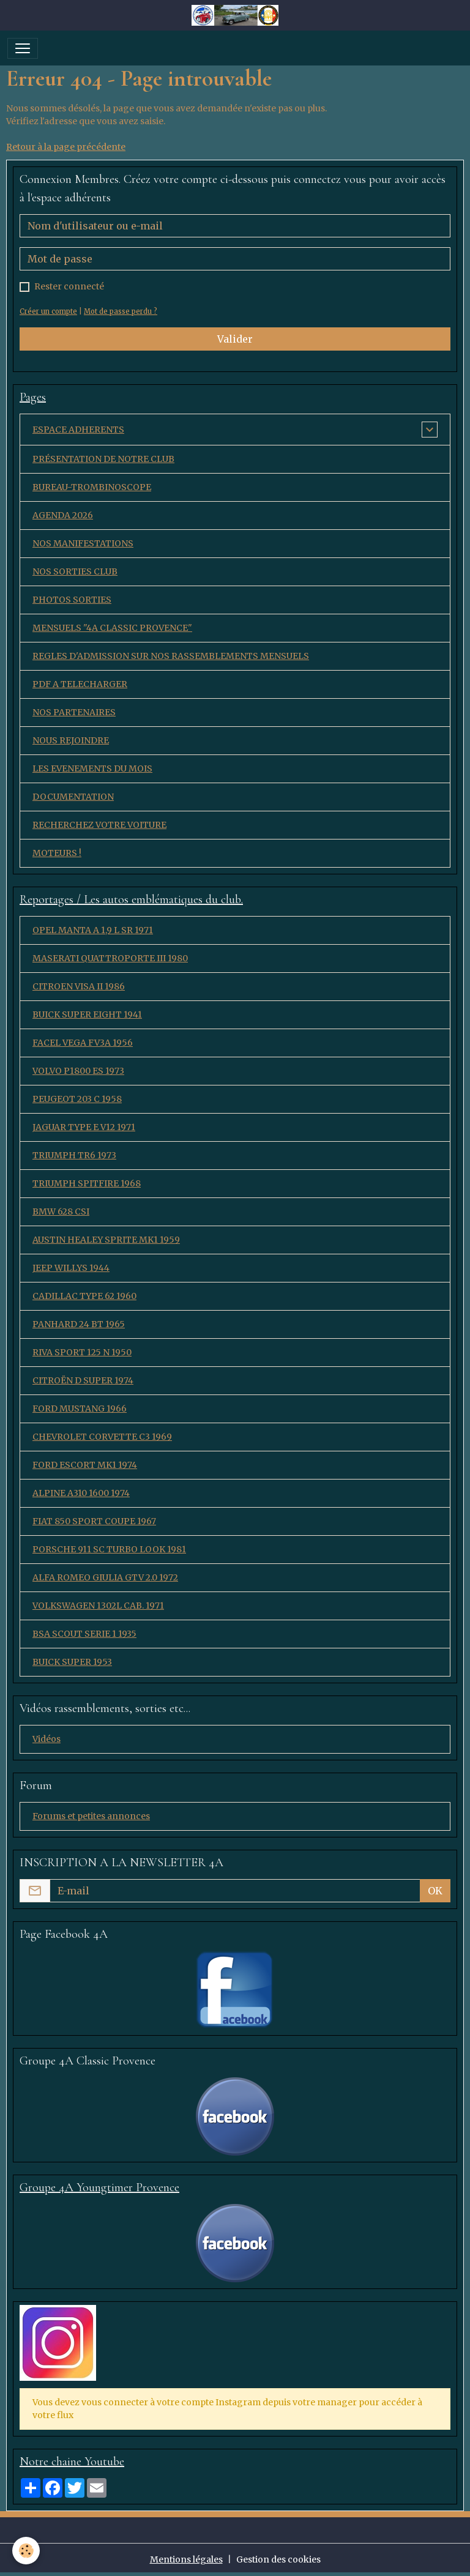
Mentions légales (186, 2559)
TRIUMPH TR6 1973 (74, 1155)
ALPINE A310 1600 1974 (81, 1492)
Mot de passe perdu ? (120, 311)
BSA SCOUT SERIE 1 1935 (84, 1633)
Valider (235, 339)
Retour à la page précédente (65, 146)
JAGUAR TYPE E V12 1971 (83, 1127)
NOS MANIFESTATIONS (82, 543)
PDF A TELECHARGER (79, 684)
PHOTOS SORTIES (71, 599)
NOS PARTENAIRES (74, 712)
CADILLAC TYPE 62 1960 (84, 1295)
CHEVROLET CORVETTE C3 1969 (102, 1436)
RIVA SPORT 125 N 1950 (82, 1352)
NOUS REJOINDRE (70, 740)
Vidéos (46, 1738)
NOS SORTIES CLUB (75, 571)
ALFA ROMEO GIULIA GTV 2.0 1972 (105, 1577)
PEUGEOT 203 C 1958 (77, 1098)
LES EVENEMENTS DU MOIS (92, 768)
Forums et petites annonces (91, 1816)
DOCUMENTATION (73, 796)
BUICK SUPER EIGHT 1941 (87, 1014)
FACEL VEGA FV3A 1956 (82, 1042)
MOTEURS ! (56, 852)
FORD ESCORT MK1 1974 (84, 1464)
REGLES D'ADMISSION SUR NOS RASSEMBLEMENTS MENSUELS (170, 655)
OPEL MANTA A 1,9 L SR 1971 (92, 930)
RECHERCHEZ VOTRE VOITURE (99, 824)
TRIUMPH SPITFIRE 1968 (86, 1183)
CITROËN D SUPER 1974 (82, 1380)
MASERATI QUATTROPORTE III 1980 (110, 958)
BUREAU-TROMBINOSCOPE (91, 487)
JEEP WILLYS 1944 (71, 1267)
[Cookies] (26, 2550)
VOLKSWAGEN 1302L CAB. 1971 (98, 1605)
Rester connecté (69, 286)
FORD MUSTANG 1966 (79, 1408)
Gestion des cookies (278, 2559)
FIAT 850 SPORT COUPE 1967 (94, 1521)
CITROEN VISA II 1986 (78, 986)
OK (435, 1891)
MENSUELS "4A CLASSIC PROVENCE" (112, 627)
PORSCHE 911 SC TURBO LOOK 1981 (109, 1549)
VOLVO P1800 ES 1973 (78, 1070)
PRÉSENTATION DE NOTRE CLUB (103, 458)
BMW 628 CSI (60, 1211)
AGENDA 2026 (62, 515)
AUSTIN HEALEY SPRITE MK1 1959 (106, 1239)
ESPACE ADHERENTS (78, 429)
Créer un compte (48, 311)
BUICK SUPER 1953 (72, 1661)
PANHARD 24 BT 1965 (78, 1324)
